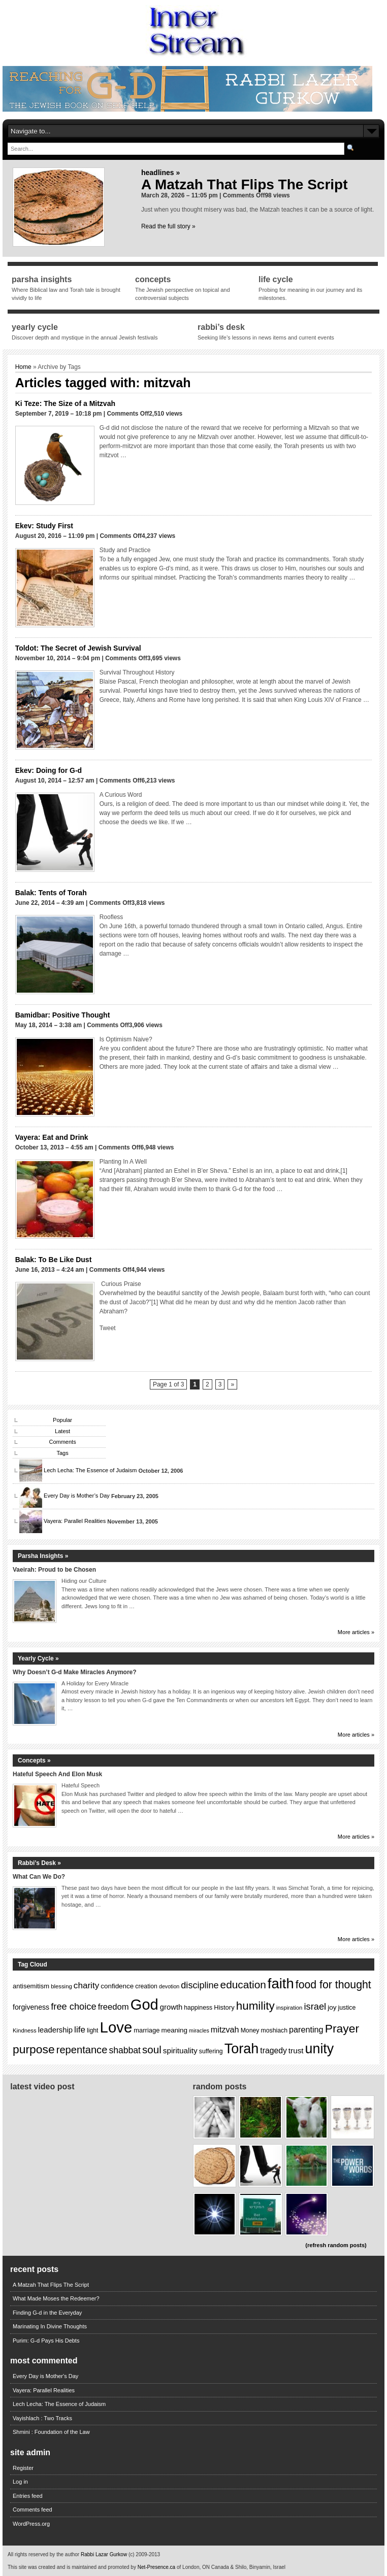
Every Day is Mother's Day (45, 2376)
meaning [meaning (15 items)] (175, 2030)
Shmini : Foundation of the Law (51, 2432)
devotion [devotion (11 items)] (169, 1986)
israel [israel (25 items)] (315, 2006)
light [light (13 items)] (93, 2030)
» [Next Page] (232, 1384)
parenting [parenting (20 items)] (306, 2029)
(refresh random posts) (335, 2245)
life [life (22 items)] (79, 2030)
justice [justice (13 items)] (347, 2007)
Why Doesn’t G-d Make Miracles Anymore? (75, 1672)
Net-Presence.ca (157, 2567)
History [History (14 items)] (224, 2007)
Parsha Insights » (43, 1556)
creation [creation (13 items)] (146, 1986)
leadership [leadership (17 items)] (55, 2030)
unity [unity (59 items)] (319, 2048)
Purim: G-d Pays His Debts (46, 2340)
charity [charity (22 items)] (86, 1985)
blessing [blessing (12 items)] (61, 1986)
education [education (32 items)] (243, 1984)
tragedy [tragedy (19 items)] (273, 2050)
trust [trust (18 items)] (296, 2050)
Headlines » (160, 172)
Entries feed (28, 2496)
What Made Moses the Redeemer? (56, 2298)
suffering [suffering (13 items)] (211, 2051)
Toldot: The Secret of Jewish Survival (78, 648)
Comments (62, 1442)
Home (23, 366)
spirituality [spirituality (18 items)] (180, 2050)
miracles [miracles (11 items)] (199, 2030)
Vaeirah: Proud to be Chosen (54, 1569)
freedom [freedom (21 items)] (113, 2007)
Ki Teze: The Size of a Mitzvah (65, 403)
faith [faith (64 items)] (281, 1983)
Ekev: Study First (44, 526)
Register (23, 2468)
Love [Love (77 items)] (116, 2027)
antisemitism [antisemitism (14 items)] (31, 1986)
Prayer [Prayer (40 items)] (342, 2028)
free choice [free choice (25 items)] (73, 2006)
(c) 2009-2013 (144, 2554)
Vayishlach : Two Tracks (42, 2418)
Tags (62, 1453)
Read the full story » (168, 226)
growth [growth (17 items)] (171, 2007)
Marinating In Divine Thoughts (50, 2326)
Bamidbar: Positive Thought (62, 1015)
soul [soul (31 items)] (152, 2049)
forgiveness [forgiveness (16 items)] (31, 2007)
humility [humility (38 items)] (255, 2005)
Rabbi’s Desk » (39, 1863)
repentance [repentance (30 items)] (82, 2049)
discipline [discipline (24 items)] (199, 1985)
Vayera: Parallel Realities (75, 1521)
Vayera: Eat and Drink (51, 1137)
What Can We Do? (39, 1876)
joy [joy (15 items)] (332, 2007)
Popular (62, 1420)
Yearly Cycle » (38, 1658)
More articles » (356, 1632)
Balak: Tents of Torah (51, 893)
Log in (20, 2482)
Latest (62, 1431)
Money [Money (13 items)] (250, 2030)
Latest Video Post (42, 2086)
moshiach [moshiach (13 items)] (274, 2030)
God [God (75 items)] (144, 2004)
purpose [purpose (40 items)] (34, 2049)
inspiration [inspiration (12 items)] (289, 2008)
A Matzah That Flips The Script (244, 184)
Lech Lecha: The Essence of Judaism (90, 1471)
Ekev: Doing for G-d (48, 770)
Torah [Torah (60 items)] (241, 2048)
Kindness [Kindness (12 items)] (25, 2030)
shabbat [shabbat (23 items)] (125, 2050)
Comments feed (32, 2509)
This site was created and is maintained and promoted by (73, 2567)
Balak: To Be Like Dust (53, 1260)
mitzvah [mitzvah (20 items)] (225, 2029)
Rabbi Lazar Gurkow (104, 2554)
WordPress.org (31, 2524)
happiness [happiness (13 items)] (198, 2007)
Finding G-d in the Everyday (47, 2313)
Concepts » (34, 1760)
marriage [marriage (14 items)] (146, 2030)
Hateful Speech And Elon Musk (57, 1774)
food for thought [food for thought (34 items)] (333, 1985)
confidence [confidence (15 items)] (117, 1986)
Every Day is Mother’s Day (77, 1496)
